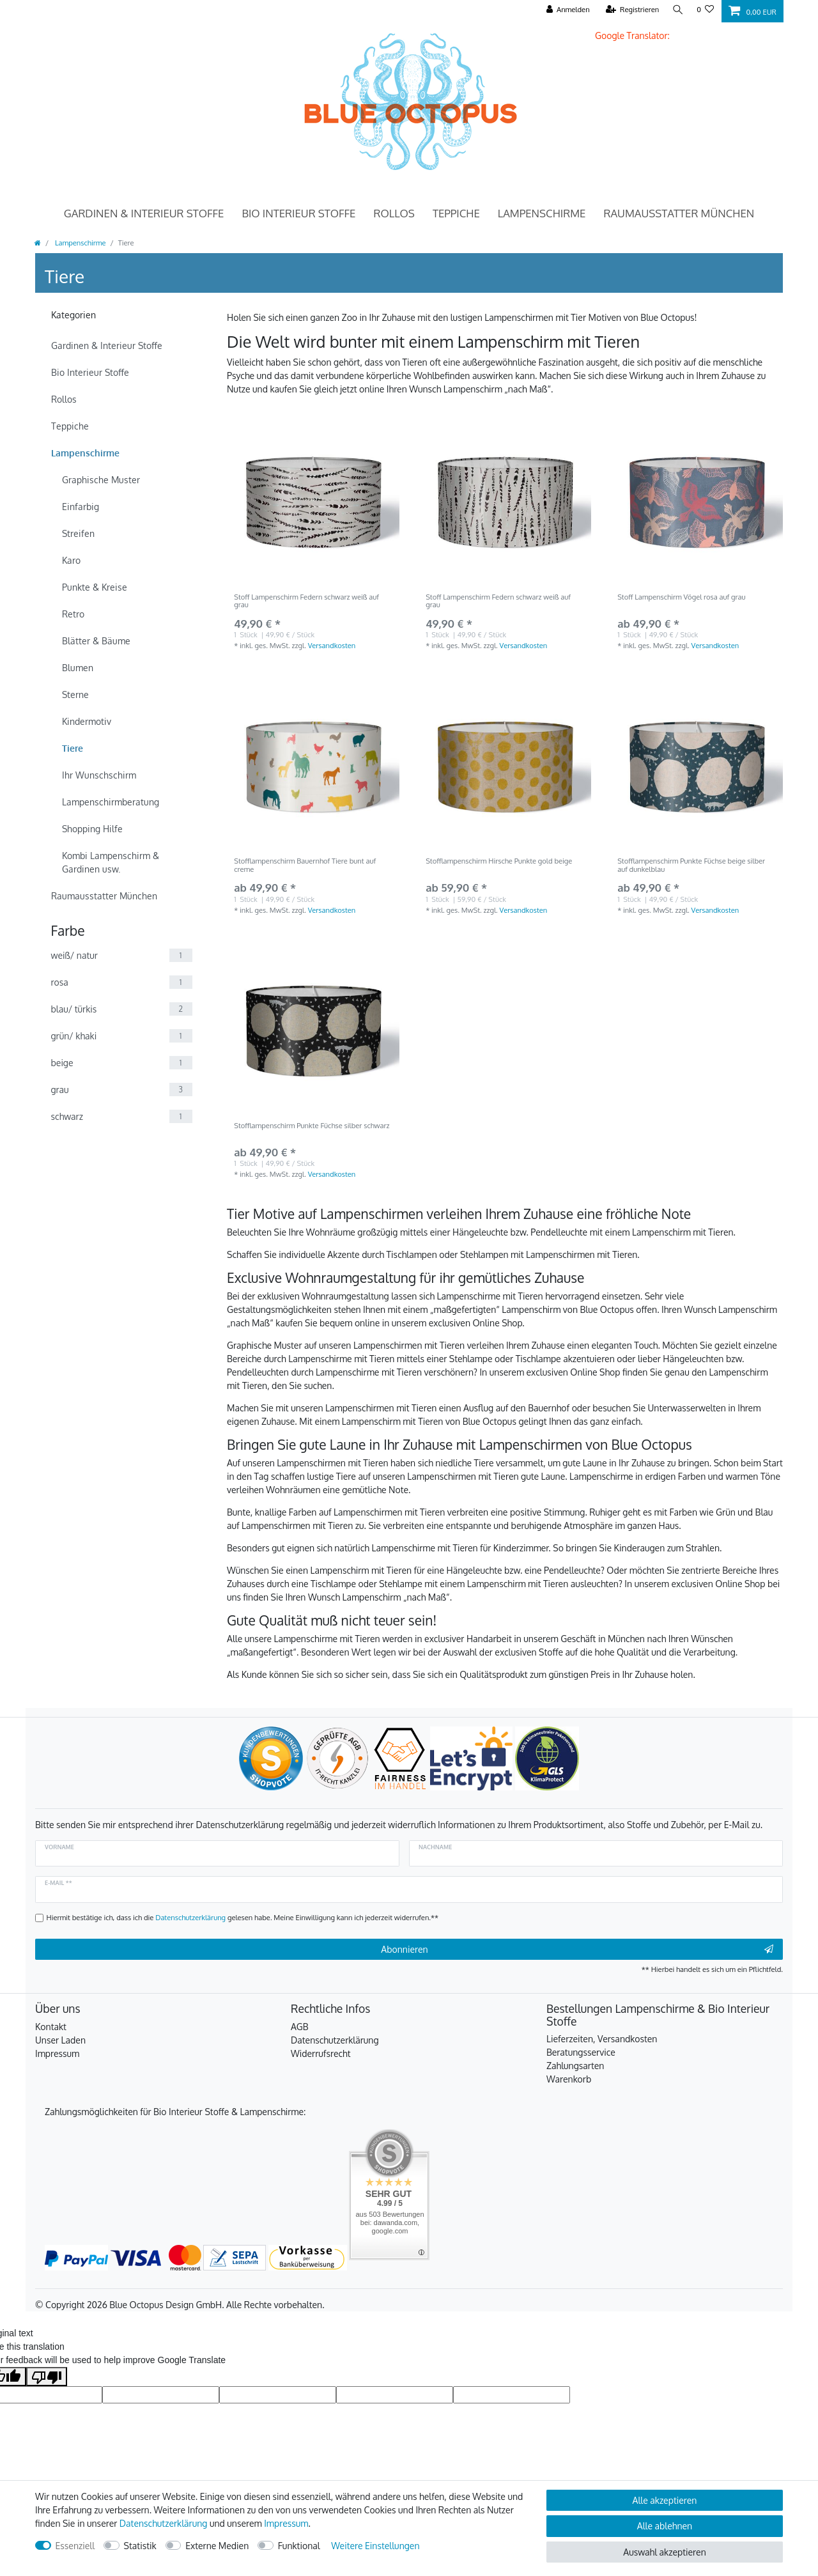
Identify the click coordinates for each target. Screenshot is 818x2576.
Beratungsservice (580, 2052)
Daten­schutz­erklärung (164, 2523)
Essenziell (75, 2545)
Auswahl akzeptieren (664, 2552)
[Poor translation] (46, 2376)
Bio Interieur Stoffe (298, 213)
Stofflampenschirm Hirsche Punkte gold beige (499, 861)
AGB (300, 2026)
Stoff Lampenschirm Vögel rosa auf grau (681, 597)
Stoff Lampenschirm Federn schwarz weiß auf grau (306, 601)
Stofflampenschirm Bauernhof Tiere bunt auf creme (305, 865)
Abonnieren (577, 1949)
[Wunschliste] (705, 10)
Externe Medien (217, 2545)
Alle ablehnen (664, 2525)
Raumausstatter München (678, 213)
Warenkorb (568, 2079)
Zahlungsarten (575, 2065)
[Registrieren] (630, 10)
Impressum (57, 2053)
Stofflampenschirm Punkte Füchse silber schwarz (311, 1126)
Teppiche (456, 213)
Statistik (140, 2545)
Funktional (299, 2545)
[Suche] (677, 10)
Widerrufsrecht (321, 2053)
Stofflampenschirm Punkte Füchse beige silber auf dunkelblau (691, 865)
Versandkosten (332, 645)
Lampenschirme (542, 213)
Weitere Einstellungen (375, 2545)
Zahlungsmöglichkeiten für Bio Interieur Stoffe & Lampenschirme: (175, 2111)
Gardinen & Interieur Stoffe (144, 213)
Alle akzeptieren (665, 2500)
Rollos (393, 213)
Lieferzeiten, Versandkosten (601, 2038)
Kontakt (50, 2026)
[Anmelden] (565, 10)
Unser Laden (60, 2040)
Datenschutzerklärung (335, 2040)
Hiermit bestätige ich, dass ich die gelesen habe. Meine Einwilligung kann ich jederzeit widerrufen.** (243, 1917)
